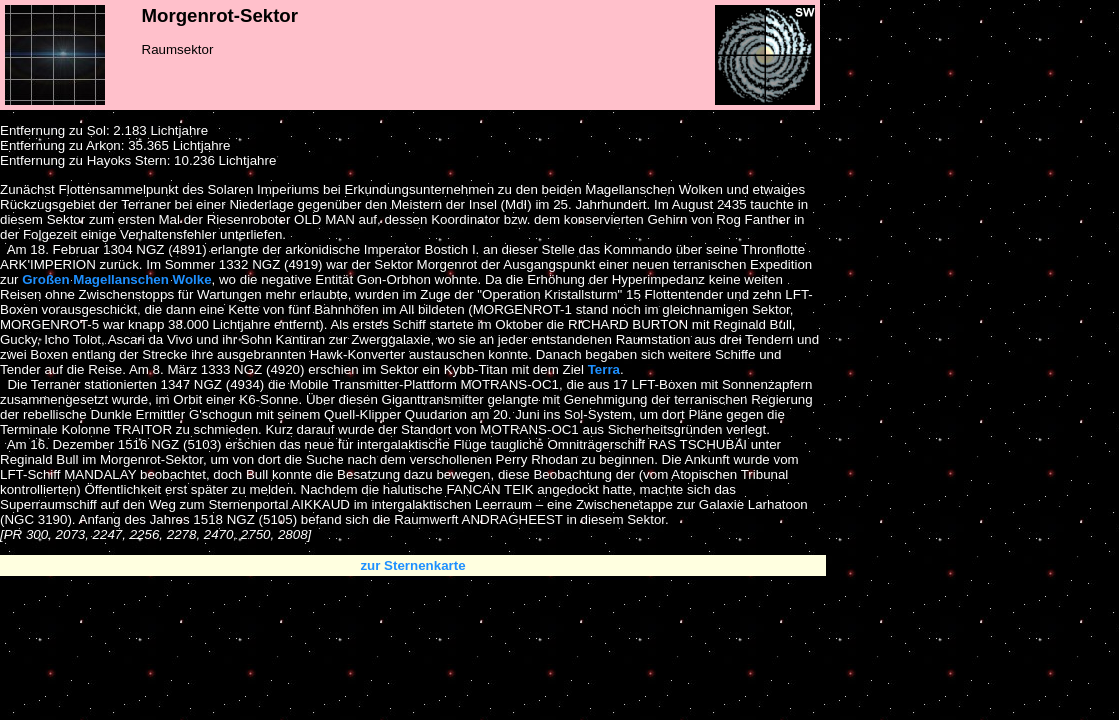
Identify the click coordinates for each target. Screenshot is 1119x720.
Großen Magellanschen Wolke (116, 279)
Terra (604, 369)
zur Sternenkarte (412, 565)
